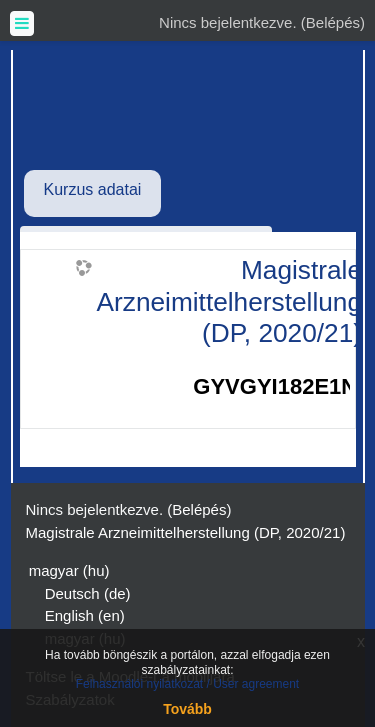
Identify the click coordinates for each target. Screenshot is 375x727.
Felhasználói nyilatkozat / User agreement (187, 684)
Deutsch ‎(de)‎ (88, 593)
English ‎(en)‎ (85, 615)
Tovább (187, 709)
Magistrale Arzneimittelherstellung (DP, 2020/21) (230, 301)
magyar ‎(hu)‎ (69, 570)
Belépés (333, 22)
